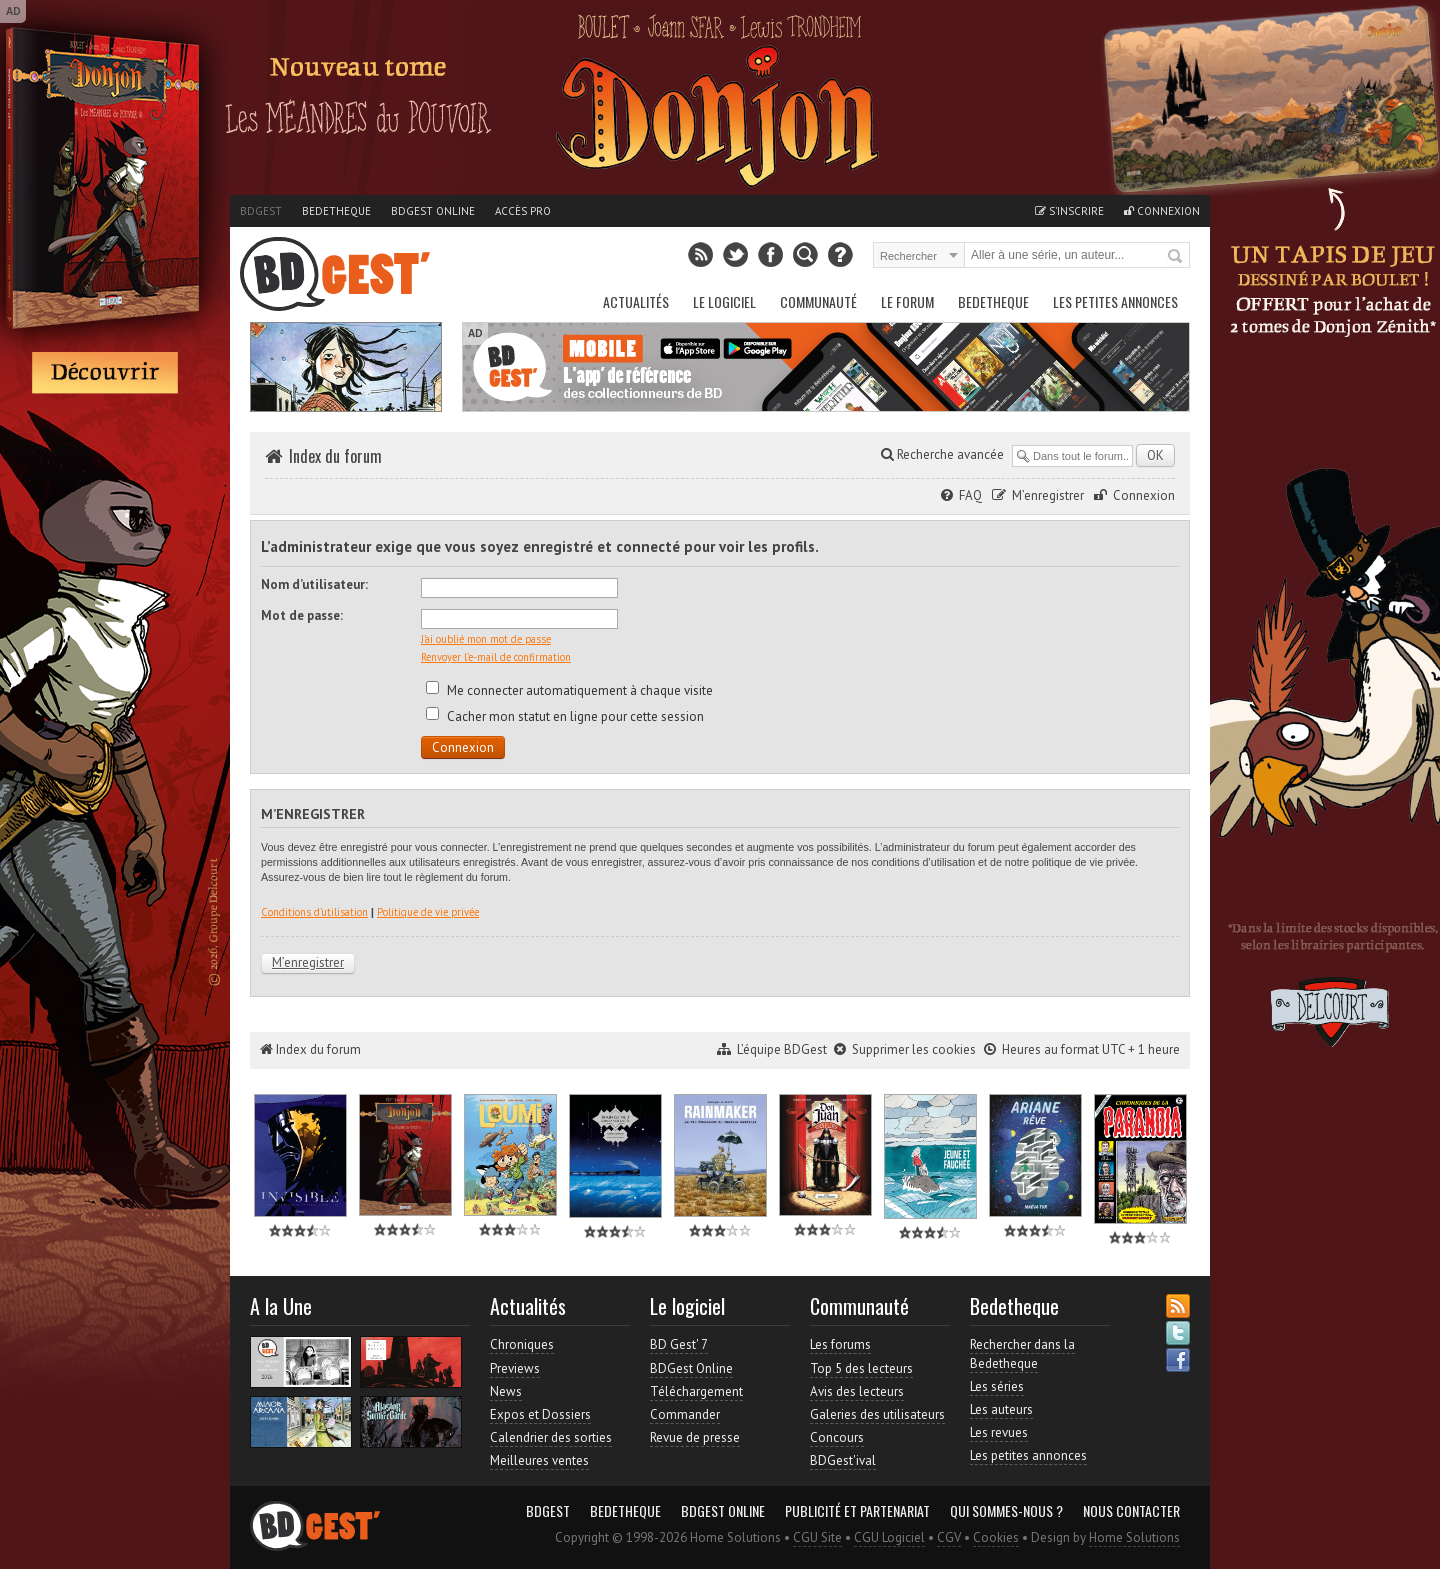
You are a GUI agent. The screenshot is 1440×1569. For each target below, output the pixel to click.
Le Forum (907, 301)
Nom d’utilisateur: (314, 584)
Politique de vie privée (428, 912)
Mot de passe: (302, 615)
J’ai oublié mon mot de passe (486, 639)
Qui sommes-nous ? (1006, 1511)
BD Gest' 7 (679, 1344)
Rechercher (1176, 257)
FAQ (970, 495)
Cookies (996, 1537)
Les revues (999, 1432)
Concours (837, 1437)
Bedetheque (336, 211)
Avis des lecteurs (857, 1391)
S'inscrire (1069, 211)
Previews (515, 1368)
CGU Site (817, 1537)
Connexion (1162, 211)
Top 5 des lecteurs (861, 1368)
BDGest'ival (843, 1460)
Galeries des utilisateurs (877, 1414)
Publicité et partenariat (857, 1511)
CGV (949, 1537)
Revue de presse (695, 1437)
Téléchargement (696, 1391)
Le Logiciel (724, 301)
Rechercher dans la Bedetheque (1022, 1353)
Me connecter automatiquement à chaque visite (569, 690)
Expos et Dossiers (540, 1414)
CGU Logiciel (889, 1537)
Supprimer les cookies (914, 1049)
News (506, 1391)
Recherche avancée (942, 454)
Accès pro (523, 211)
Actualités (636, 301)
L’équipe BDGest (782, 1049)
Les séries (997, 1386)
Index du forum (335, 456)
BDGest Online (433, 211)
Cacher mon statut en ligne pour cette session (565, 716)
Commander (685, 1414)
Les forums (840, 1344)
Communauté (818, 301)
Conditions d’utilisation (314, 912)
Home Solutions (1134, 1537)
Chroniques (522, 1344)
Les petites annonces (1115, 301)
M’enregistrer (1048, 495)
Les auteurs (1001, 1409)
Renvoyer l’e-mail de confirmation (496, 657)
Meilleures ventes (539, 1460)
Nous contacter (1131, 1511)
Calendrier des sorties (551, 1437)
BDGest (261, 211)
